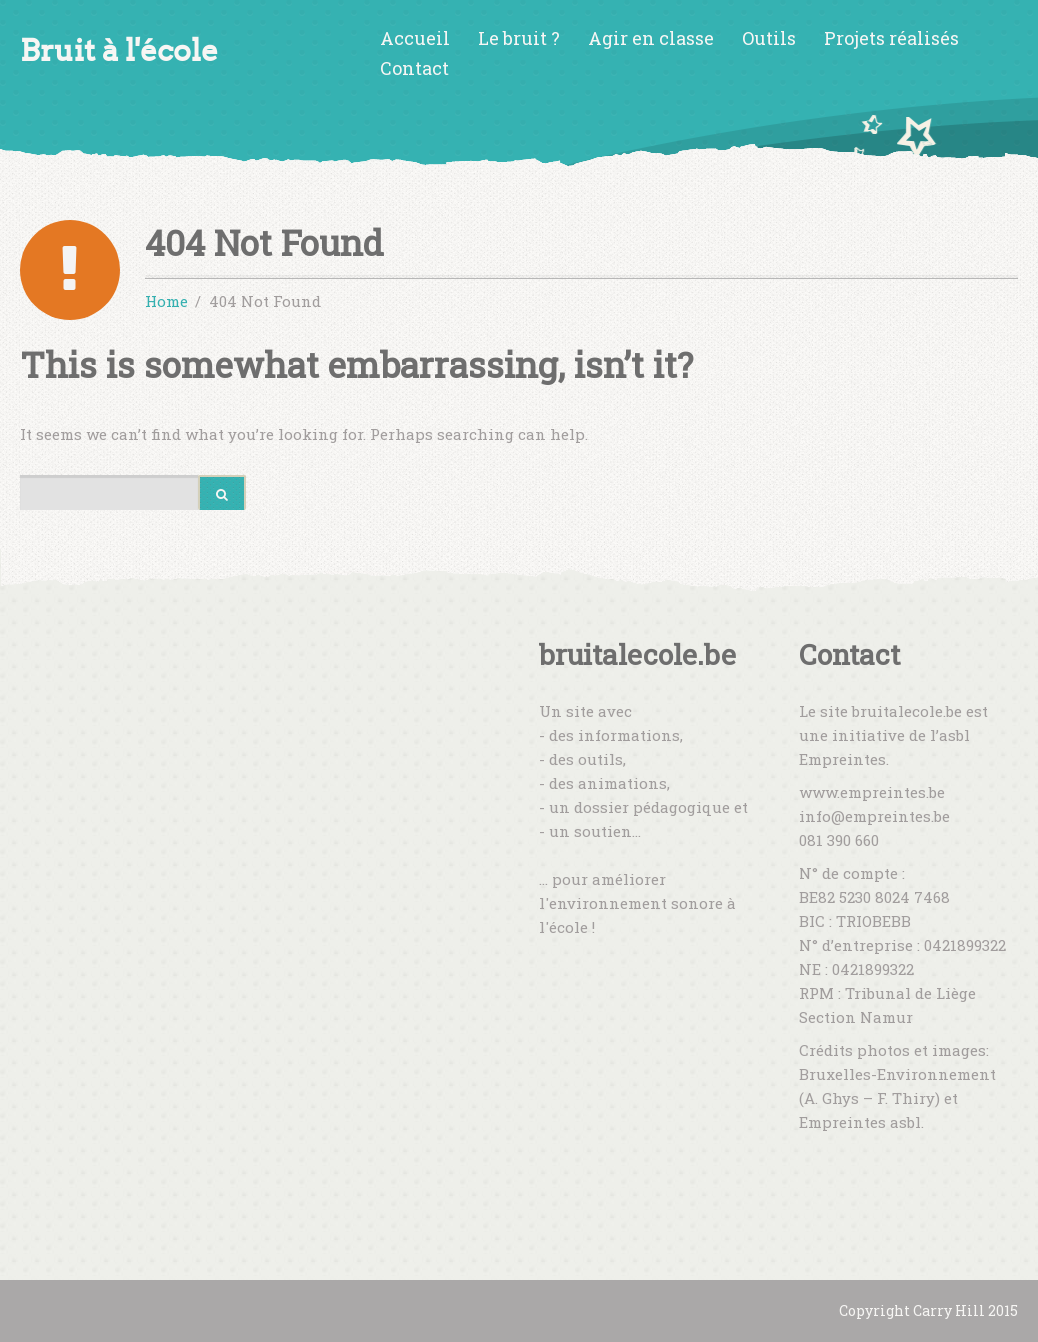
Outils (769, 38)
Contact (414, 68)
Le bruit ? (519, 38)
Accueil (415, 38)
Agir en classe (651, 38)
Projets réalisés (891, 38)
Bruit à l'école (119, 50)
